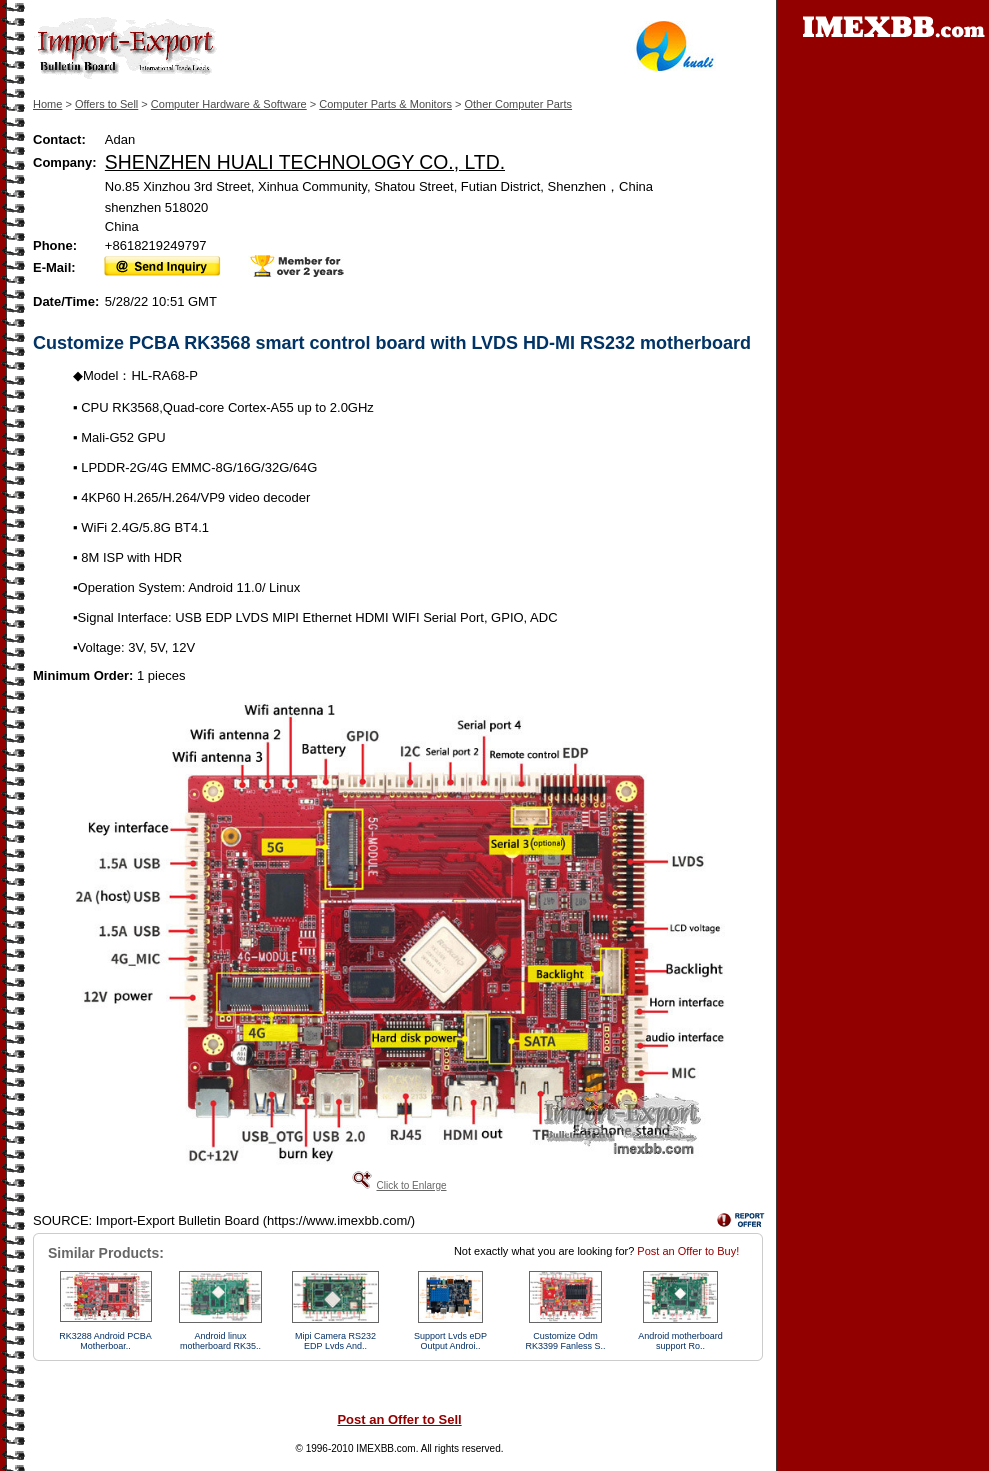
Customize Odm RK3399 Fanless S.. (565, 1341)
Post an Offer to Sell (399, 1419)
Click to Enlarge (411, 1185)
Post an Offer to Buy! (688, 1251)
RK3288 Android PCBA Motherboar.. (105, 1341)
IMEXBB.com (385, 1448)
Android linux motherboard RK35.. (220, 1341)
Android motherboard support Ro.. (680, 1341)
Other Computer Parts (518, 104)
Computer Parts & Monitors (385, 104)
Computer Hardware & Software (229, 104)
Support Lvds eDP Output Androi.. (450, 1341)
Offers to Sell (106, 104)
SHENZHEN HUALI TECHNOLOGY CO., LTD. (305, 162)
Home (47, 104)
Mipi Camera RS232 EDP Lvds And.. (335, 1341)
